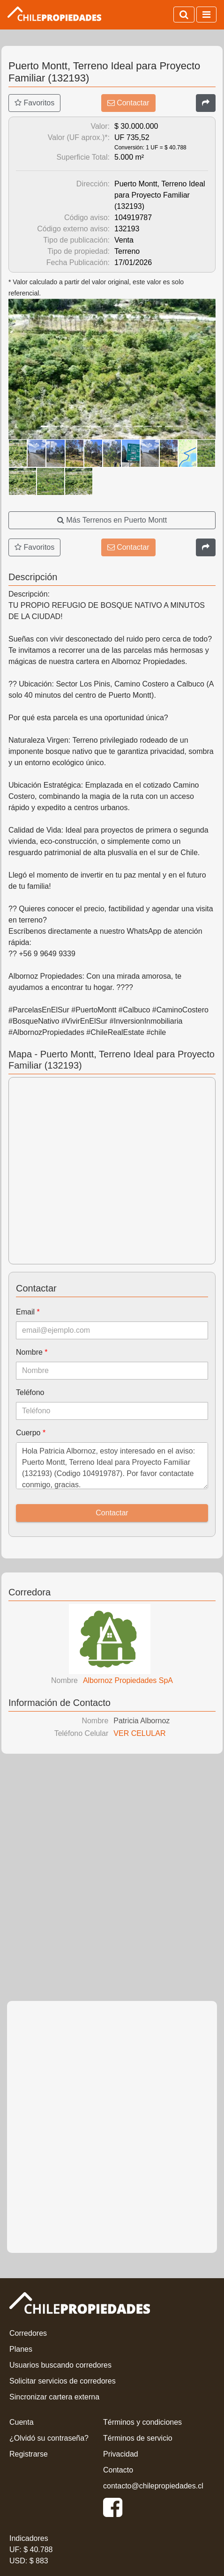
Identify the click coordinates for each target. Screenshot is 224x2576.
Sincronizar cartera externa (54, 2397)
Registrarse (28, 2454)
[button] (23, 369)
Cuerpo (30, 1433)
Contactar (128, 103)
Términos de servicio (137, 2438)
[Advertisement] (112, 1880)
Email (28, 1312)
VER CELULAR (139, 1733)
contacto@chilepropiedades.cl (153, 2486)
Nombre (32, 1352)
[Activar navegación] (206, 14)
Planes (20, 2349)
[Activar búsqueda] (183, 14)
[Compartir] (206, 103)
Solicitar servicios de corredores (62, 2381)
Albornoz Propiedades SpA (128, 1680)
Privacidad (120, 2454)
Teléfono (30, 1392)
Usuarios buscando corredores (60, 2365)
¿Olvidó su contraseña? (49, 2438)
